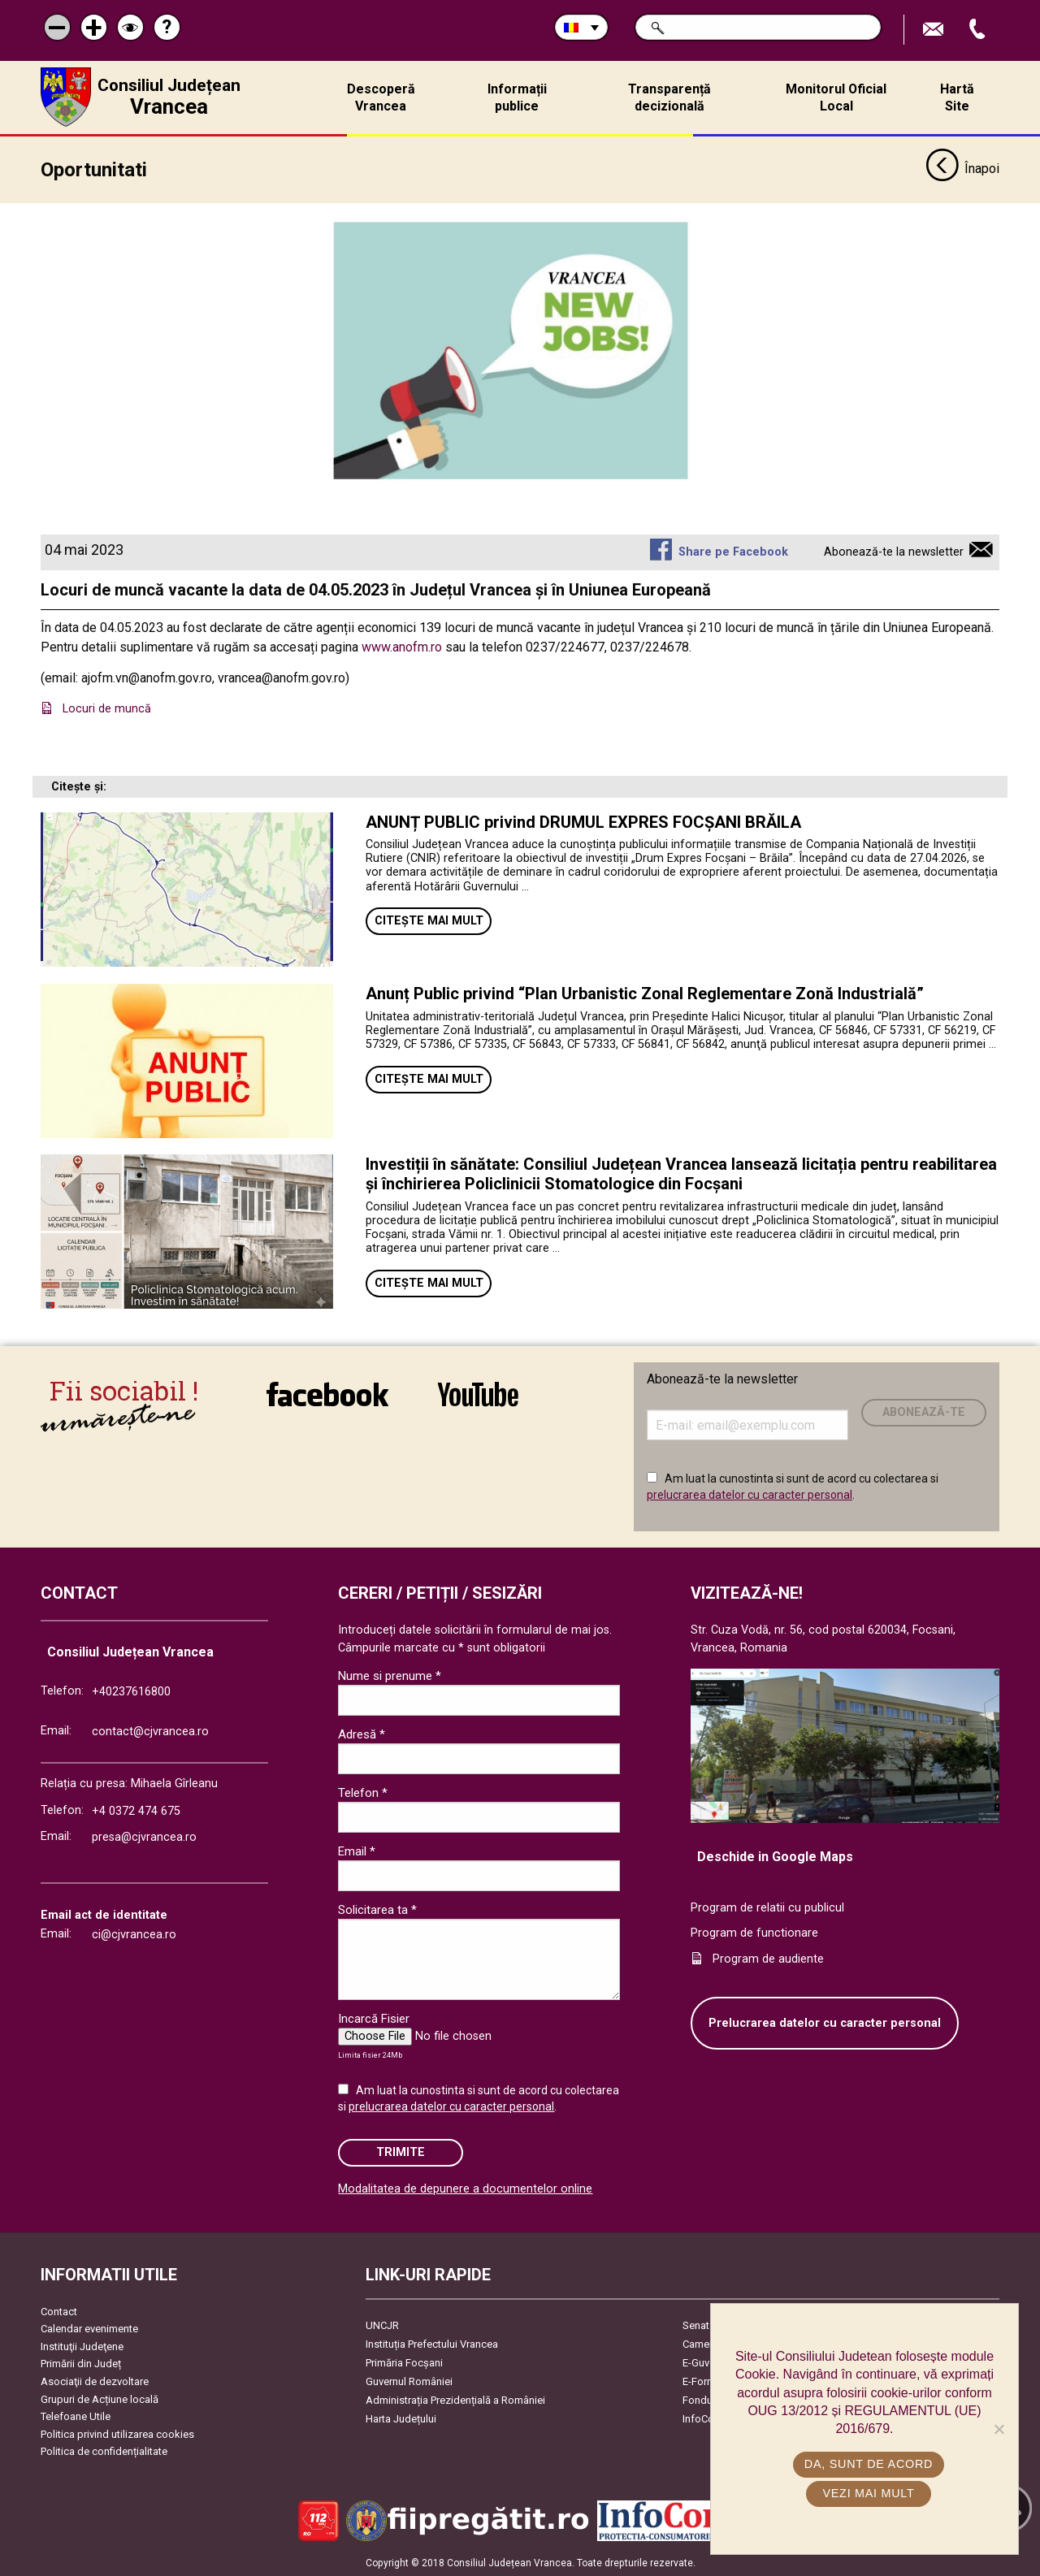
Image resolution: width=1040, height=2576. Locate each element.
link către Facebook (327, 1393)
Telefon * (363, 1792)
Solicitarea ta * (377, 1909)
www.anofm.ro (402, 646)
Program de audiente (768, 1958)
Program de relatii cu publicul (767, 1907)
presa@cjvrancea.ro (144, 1836)
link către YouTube (478, 1393)
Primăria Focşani (404, 2362)
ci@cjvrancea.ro (134, 1934)
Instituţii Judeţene (82, 2346)
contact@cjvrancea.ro (150, 1731)
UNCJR (382, 2324)
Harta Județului (401, 2418)
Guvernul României (409, 2381)
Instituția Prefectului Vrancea (432, 2343)
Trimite (400, 2151)
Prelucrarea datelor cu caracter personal (824, 2022)
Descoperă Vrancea (381, 97)
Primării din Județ (81, 2363)
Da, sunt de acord (868, 2463)
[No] (998, 2429)
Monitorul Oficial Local (836, 97)
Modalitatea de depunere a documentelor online (465, 2188)
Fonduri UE (708, 2399)
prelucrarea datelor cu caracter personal (749, 1493)
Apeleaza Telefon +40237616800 (979, 30)
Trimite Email (935, 30)
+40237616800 (131, 1691)
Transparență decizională (669, 97)
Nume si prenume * (389, 1675)
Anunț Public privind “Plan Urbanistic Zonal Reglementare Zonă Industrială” (645, 992)
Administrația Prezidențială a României (455, 2399)
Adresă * (361, 1733)
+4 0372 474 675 (136, 1810)
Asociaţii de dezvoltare (95, 2381)
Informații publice (517, 97)
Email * (356, 1850)
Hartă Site (957, 97)
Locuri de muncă (108, 708)
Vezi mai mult (868, 2493)
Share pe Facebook (733, 551)
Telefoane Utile (75, 2415)
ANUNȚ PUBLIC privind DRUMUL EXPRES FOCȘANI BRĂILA (583, 821)
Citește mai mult (429, 920)
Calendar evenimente (89, 2328)
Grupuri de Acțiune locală (99, 2398)
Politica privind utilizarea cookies (117, 2433)
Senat (695, 2324)
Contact (59, 2311)
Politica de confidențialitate (104, 2450)
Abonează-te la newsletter (894, 551)
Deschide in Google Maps (775, 1856)
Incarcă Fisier (374, 2018)
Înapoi (962, 169)
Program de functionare (754, 1932)
